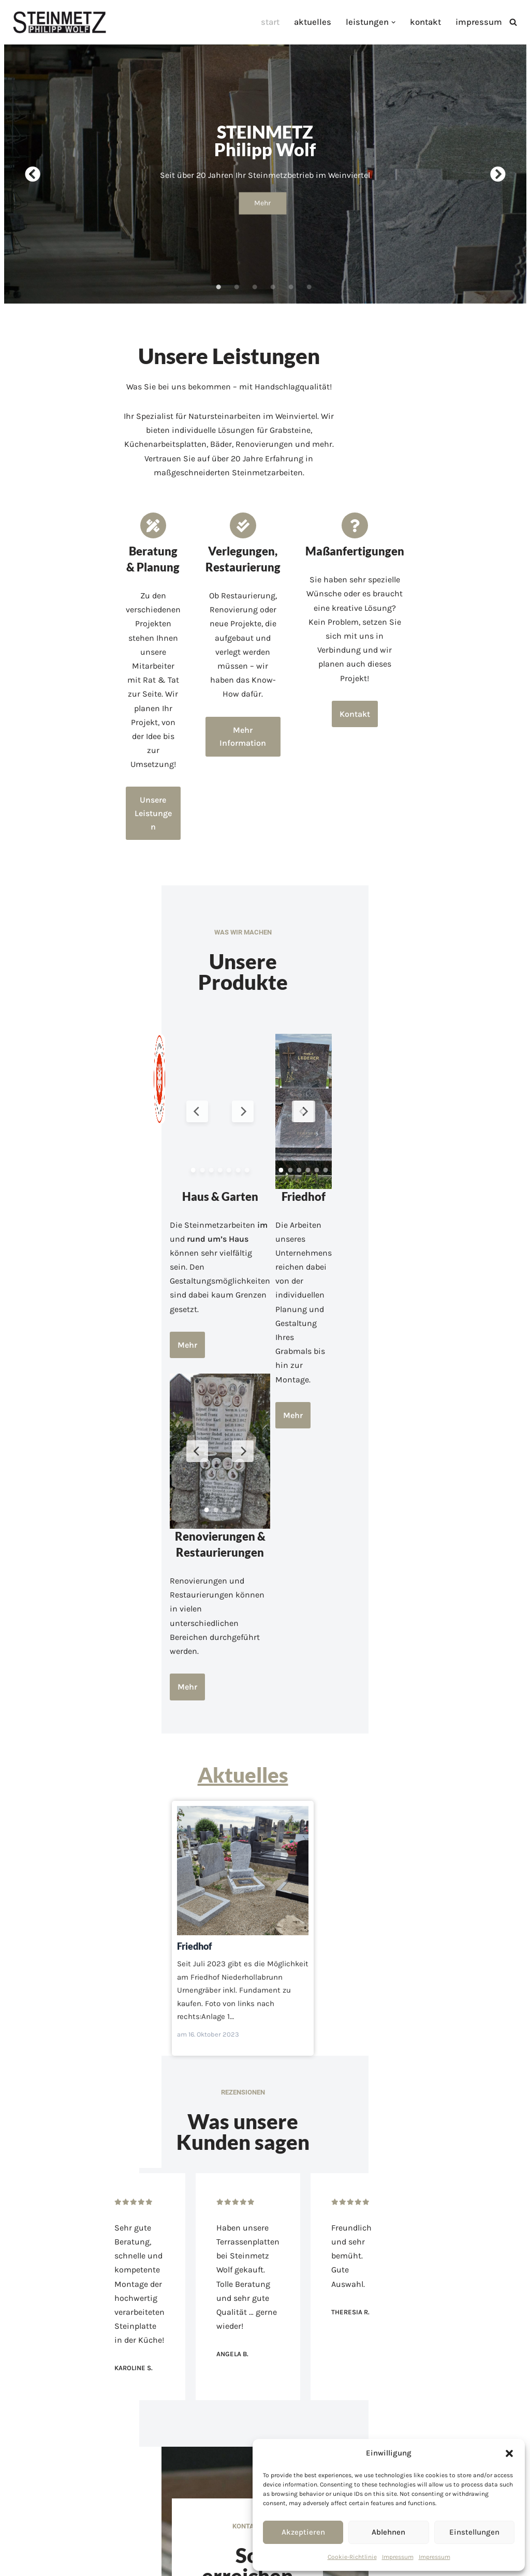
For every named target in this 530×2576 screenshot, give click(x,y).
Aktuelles (319, 22)
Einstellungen (474, 2532)
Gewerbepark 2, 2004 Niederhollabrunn (269, 2219)
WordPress (111, 2563)
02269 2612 (269, 2179)
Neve (17, 2563)
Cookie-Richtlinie (352, 2556)
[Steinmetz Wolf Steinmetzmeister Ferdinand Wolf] (59, 22)
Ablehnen (388, 2532)
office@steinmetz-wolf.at (269, 2199)
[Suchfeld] (513, 22)
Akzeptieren (303, 2532)
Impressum (398, 2556)
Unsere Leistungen (96, 626)
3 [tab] (254, 277)
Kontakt (429, 22)
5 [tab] (291, 277)
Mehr (262, 198)
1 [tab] (218, 277)
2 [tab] (236, 277)
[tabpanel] (265, 168)
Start (278, 22)
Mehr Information (265, 627)
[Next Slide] (316, 899)
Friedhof (264, 1573)
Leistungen (257, 2368)
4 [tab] (273, 277)
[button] (509, 2453)
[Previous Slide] (214, 899)
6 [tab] (309, 277)
